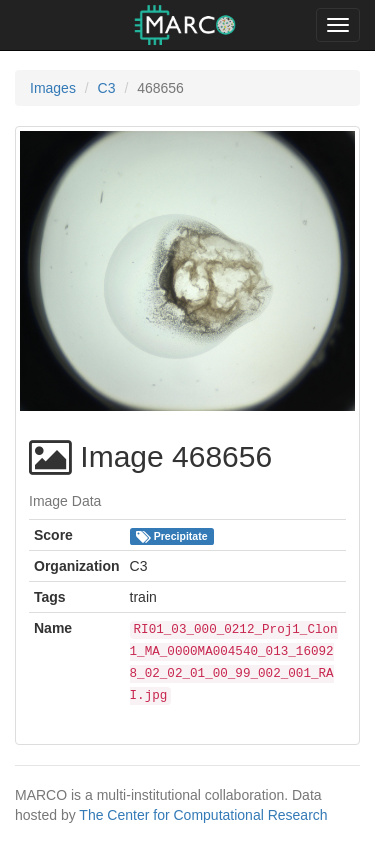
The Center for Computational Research (203, 815)
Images (53, 88)
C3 (107, 88)
